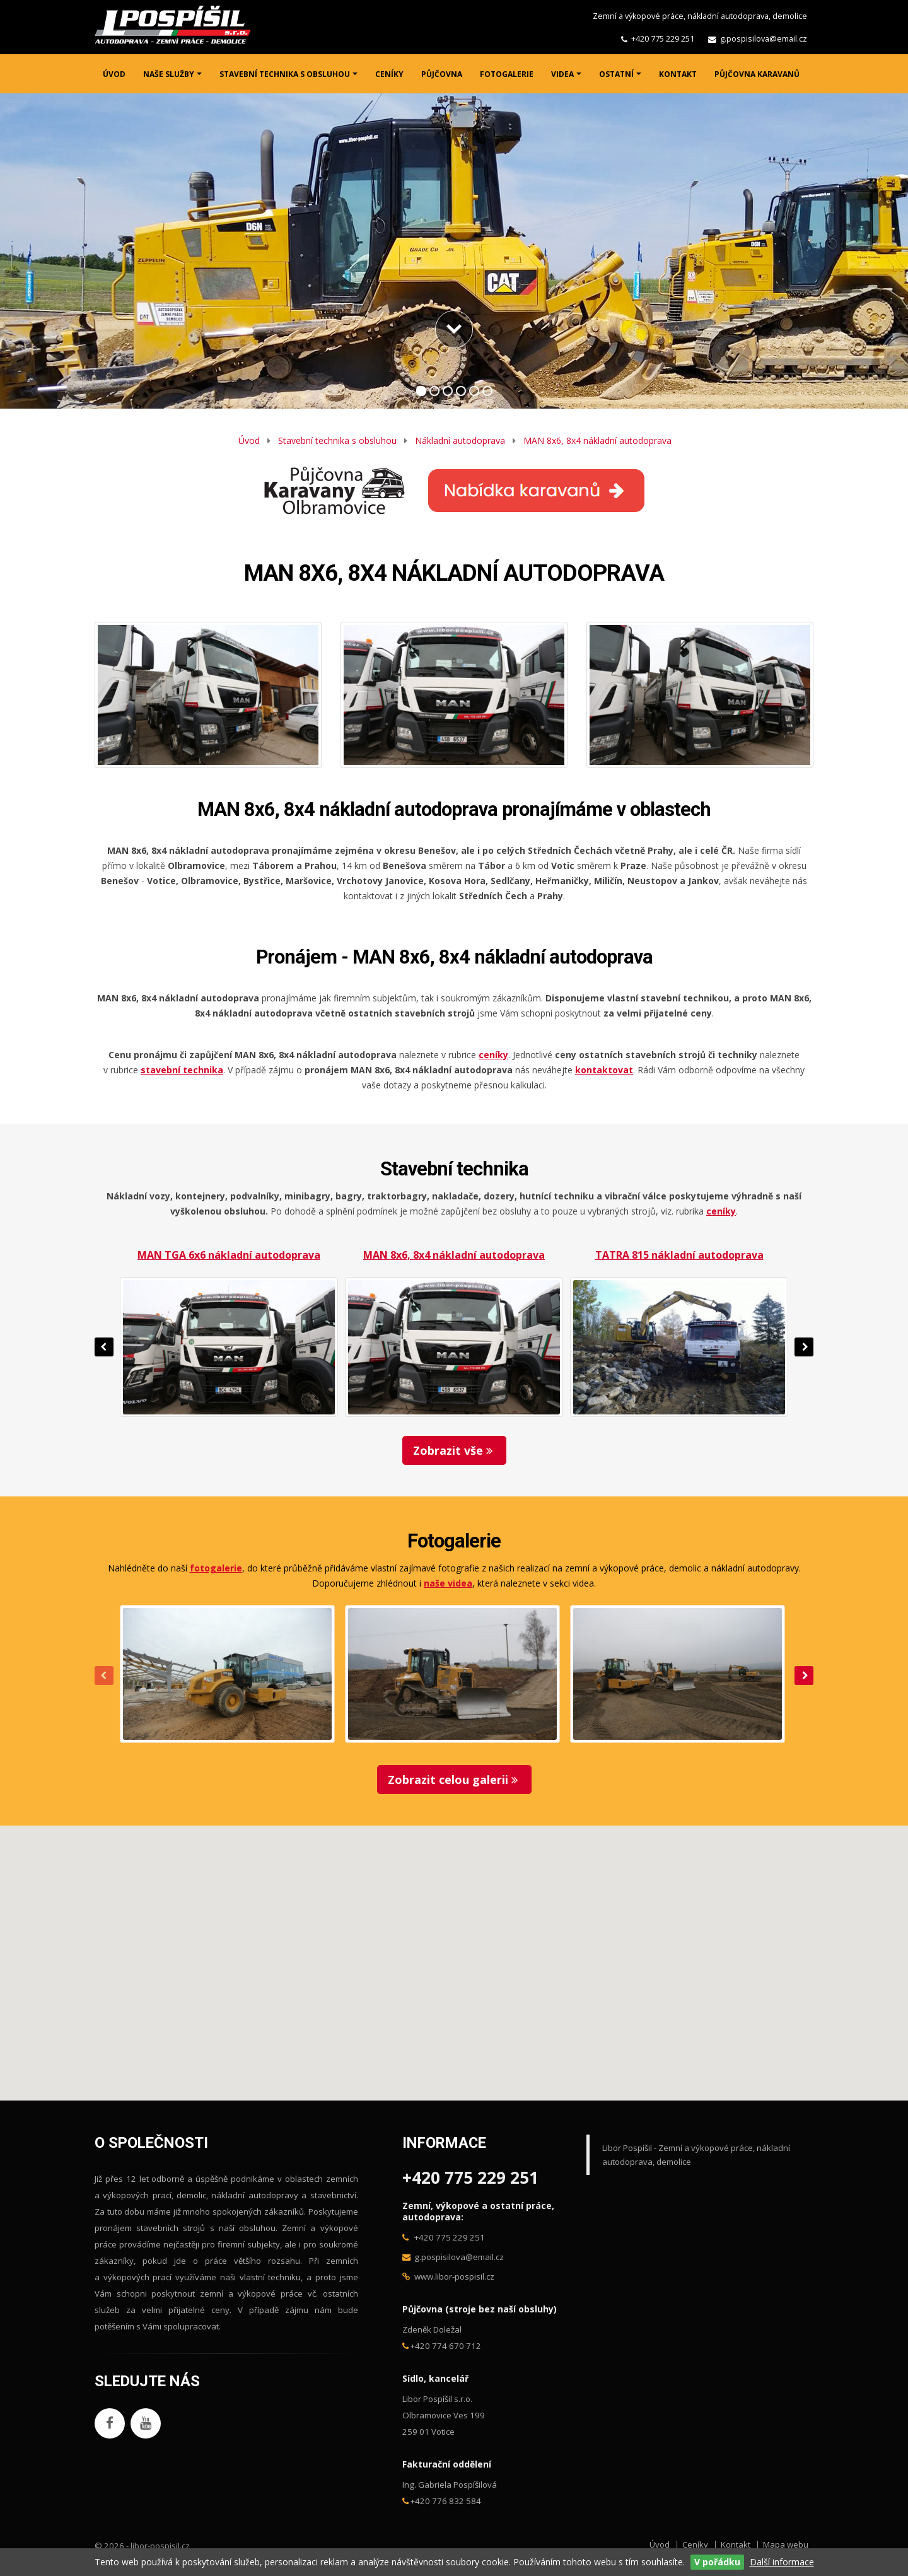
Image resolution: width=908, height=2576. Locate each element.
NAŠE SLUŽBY (168, 74)
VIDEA (562, 74)
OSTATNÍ (616, 74)
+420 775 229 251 (662, 38)
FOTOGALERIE (506, 74)
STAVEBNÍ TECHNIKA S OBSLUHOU (284, 74)
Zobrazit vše (454, 1450)
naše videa (448, 1583)
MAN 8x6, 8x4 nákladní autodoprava (597, 440)
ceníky (721, 1211)
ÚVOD (114, 74)
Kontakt (735, 2544)
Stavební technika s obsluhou (337, 440)
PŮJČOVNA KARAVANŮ (757, 74)
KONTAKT (678, 74)
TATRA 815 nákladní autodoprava (679, 1255)
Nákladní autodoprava (460, 440)
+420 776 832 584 (445, 2501)
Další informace (782, 2562)
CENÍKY (389, 74)
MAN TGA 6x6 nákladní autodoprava (228, 1255)
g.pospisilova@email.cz (763, 38)
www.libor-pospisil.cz (454, 2276)
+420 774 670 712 (445, 2346)
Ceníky (695, 2544)
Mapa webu (785, 2544)
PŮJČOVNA (441, 74)
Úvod (249, 440)
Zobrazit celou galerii (454, 1779)
